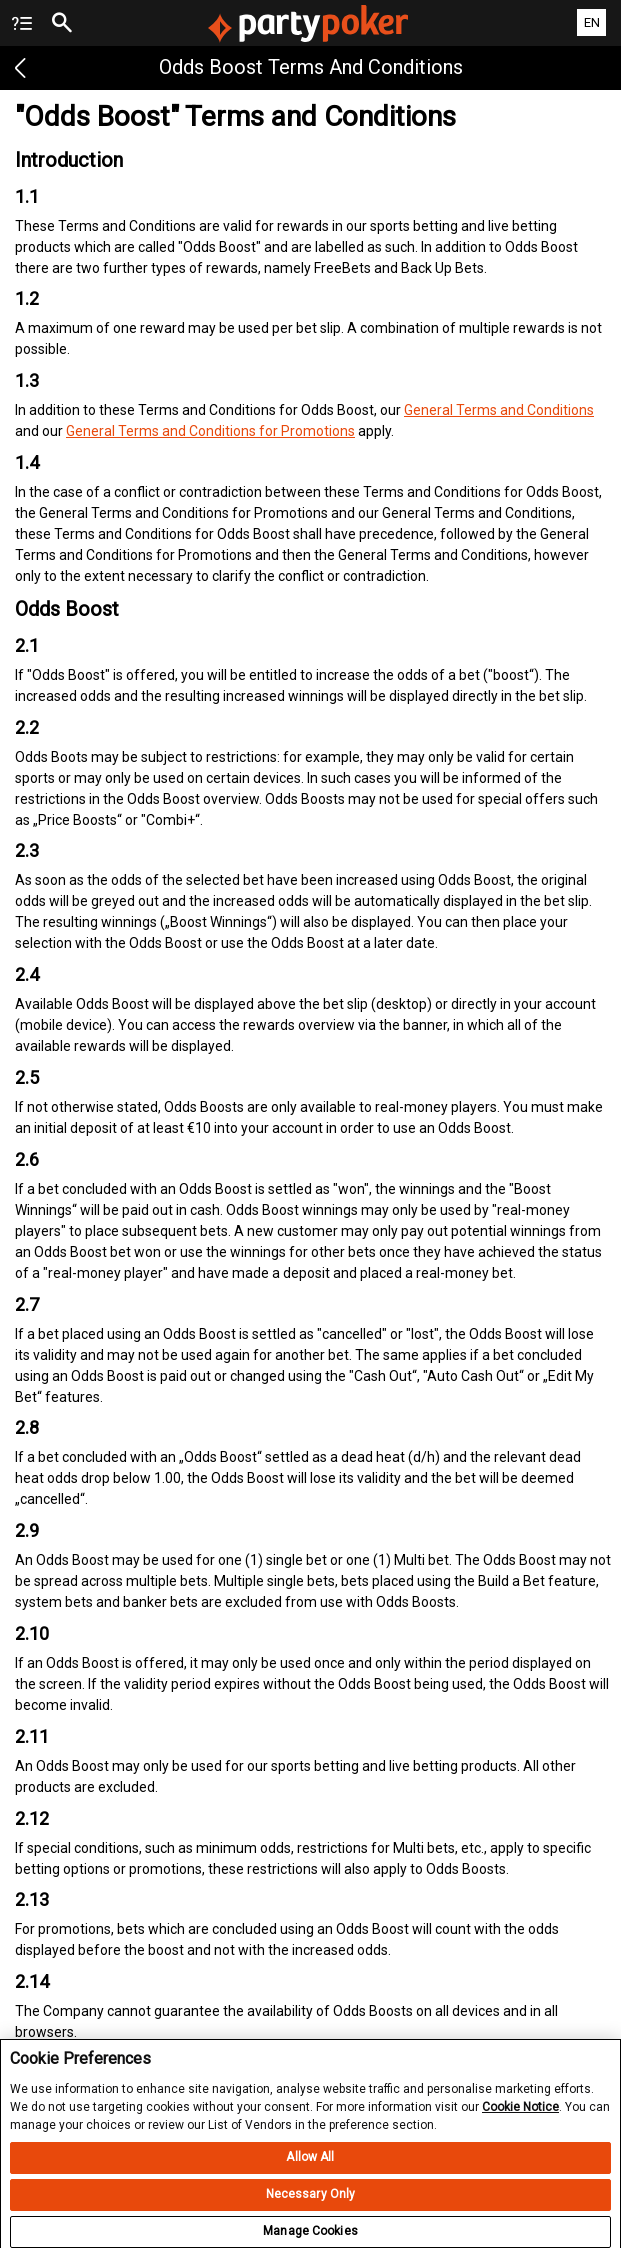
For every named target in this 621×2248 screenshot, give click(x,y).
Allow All (310, 2167)
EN (592, 22)
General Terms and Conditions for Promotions (210, 431)
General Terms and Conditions (499, 410)
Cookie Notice (520, 2116)
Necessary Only (311, 2204)
